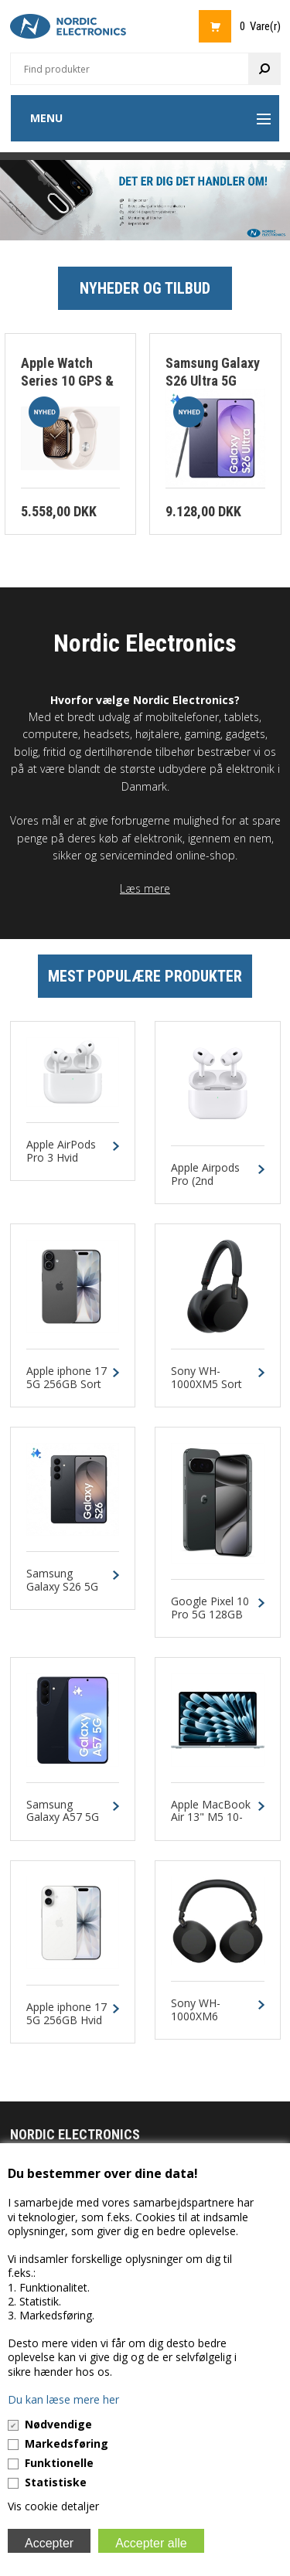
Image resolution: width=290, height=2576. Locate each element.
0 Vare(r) (260, 26)
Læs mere (145, 888)
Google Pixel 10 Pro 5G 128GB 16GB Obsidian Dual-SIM (210, 1621)
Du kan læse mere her (63, 2399)
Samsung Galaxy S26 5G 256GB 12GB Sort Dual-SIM (62, 1593)
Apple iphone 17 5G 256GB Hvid (66, 2014)
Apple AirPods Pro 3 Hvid (61, 1151)
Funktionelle (59, 2462)
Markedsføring (66, 2443)
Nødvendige (58, 2424)
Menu (46, 118)
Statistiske (56, 2482)
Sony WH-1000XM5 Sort (206, 1378)
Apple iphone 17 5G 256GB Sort (66, 1378)
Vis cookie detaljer (53, 2506)
